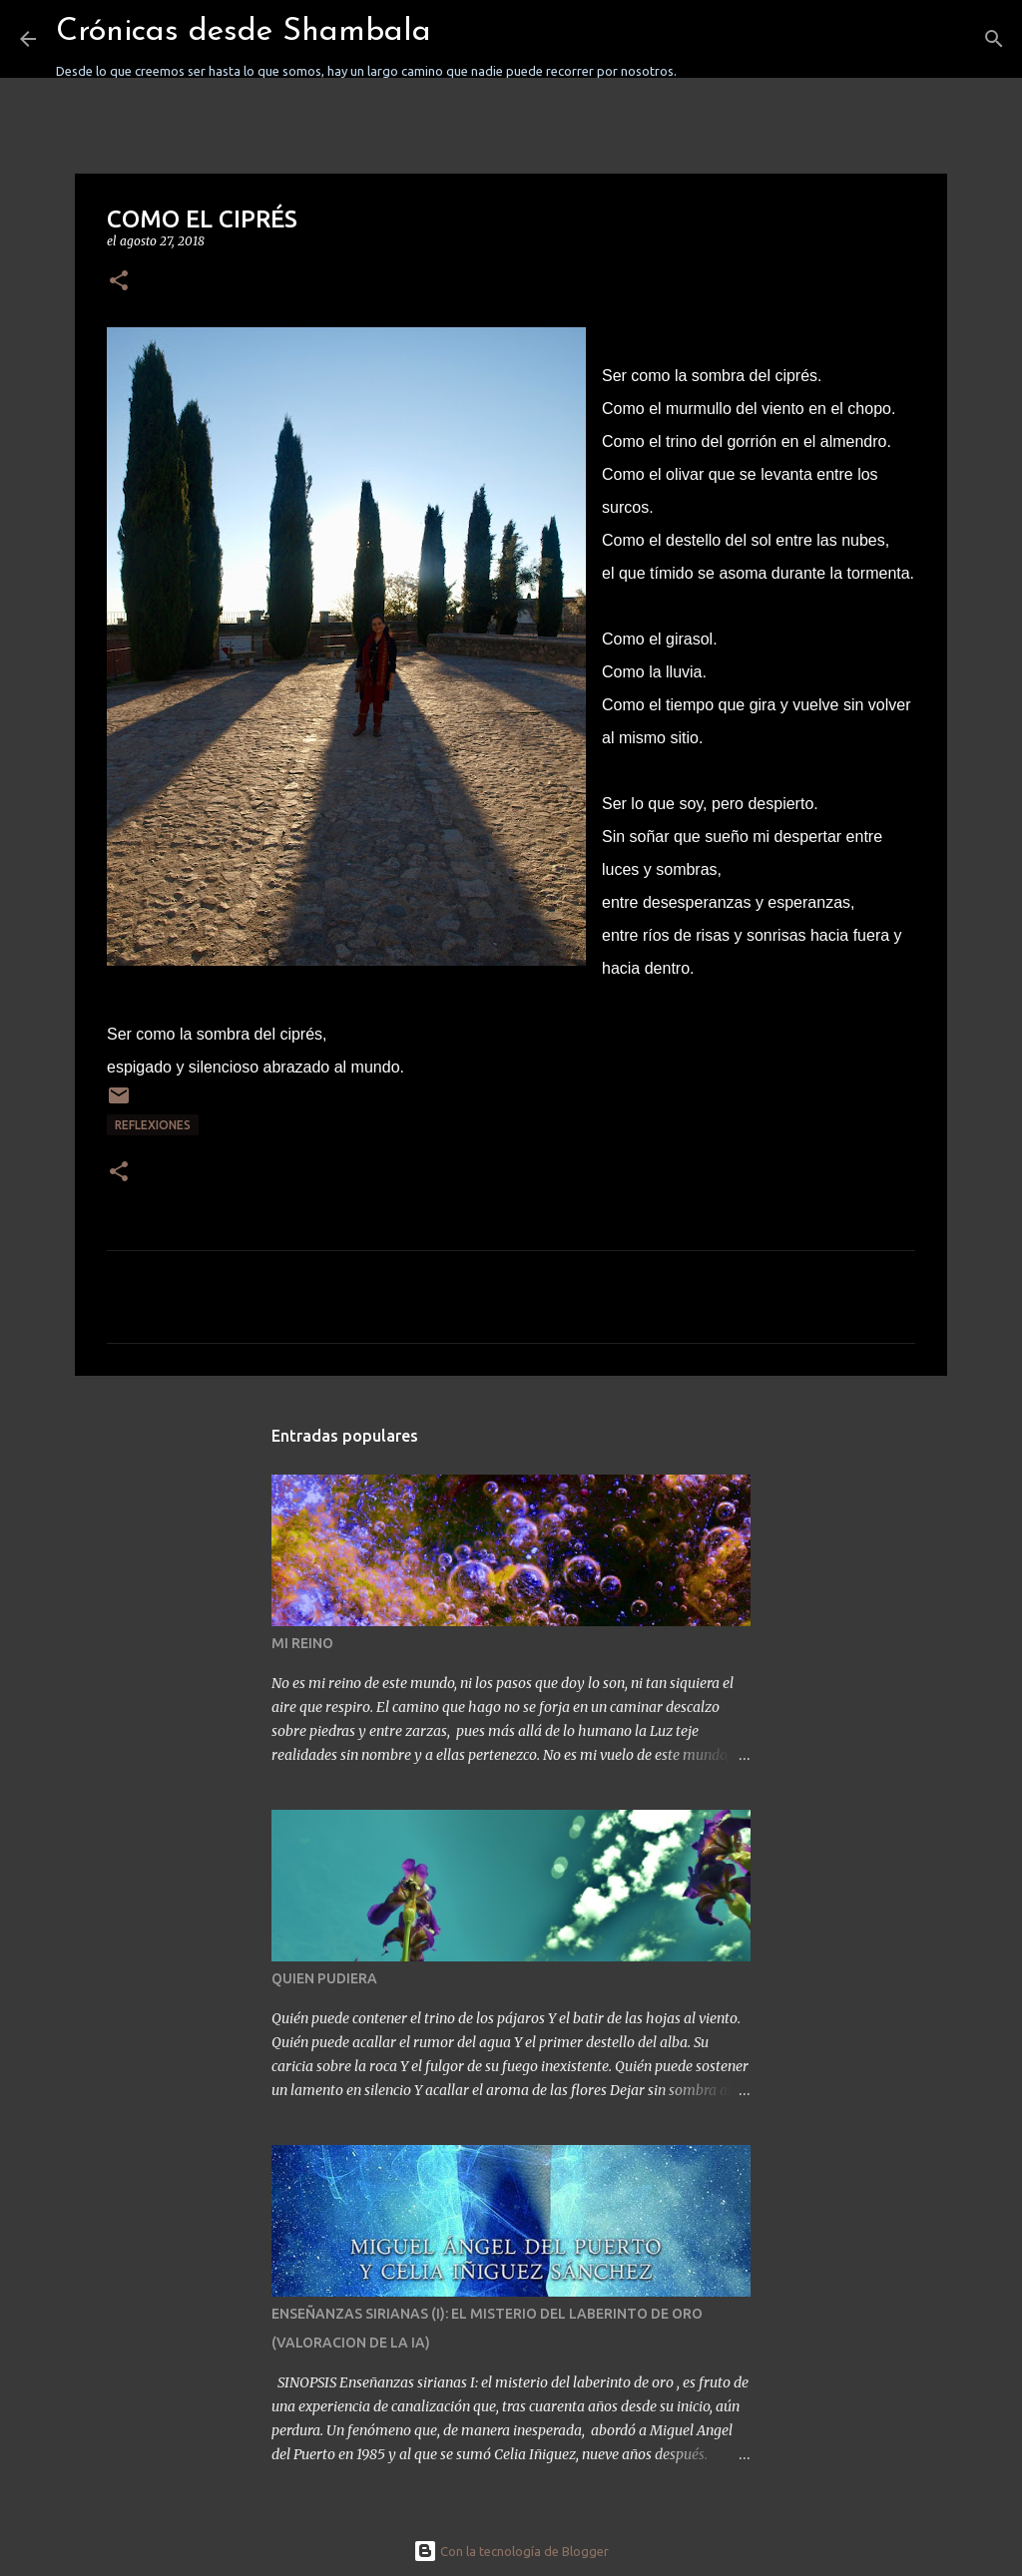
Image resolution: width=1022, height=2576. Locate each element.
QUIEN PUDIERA (324, 1978)
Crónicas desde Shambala (243, 32)
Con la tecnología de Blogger (511, 2551)
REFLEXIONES (153, 1124)
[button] (119, 281)
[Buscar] (705, 39)
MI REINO (302, 1643)
